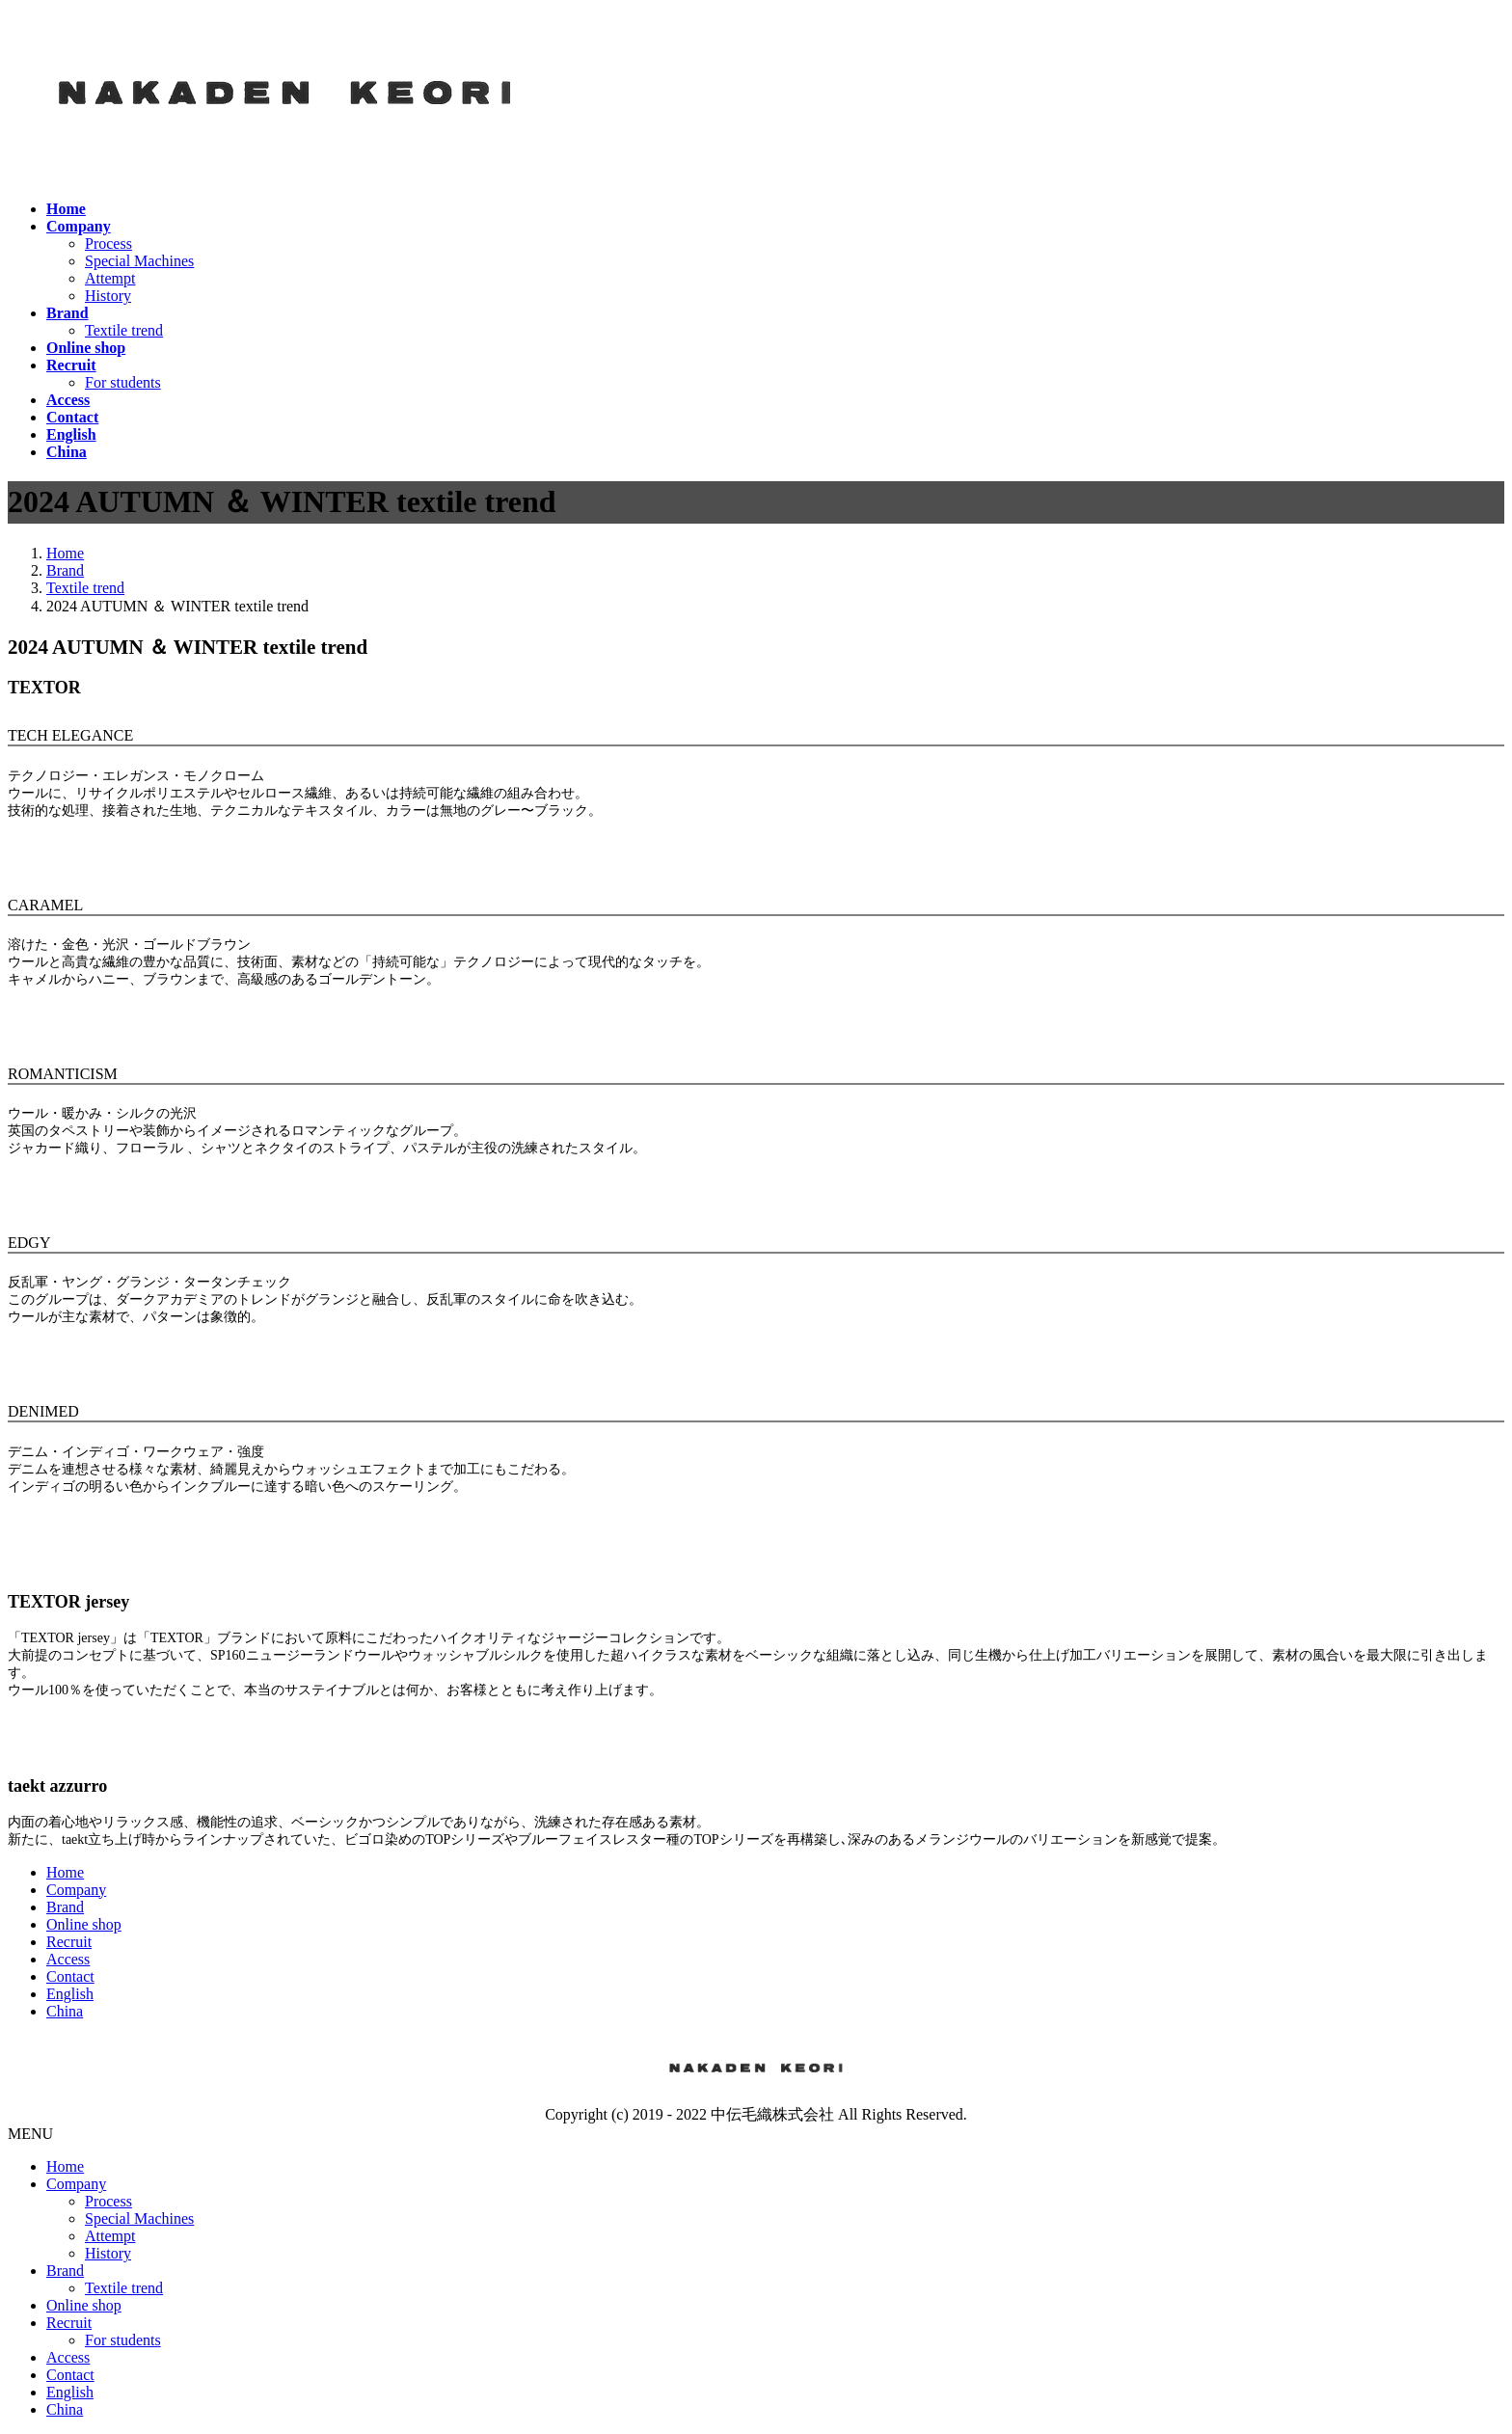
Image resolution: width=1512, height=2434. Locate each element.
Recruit (69, 1942)
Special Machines (139, 261)
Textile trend (124, 330)
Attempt (110, 278)
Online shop (84, 1924)
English (70, 1994)
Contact (70, 1976)
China (64, 2011)
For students (123, 382)
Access (68, 1959)
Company (76, 1889)
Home (65, 1872)
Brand (65, 1907)
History (108, 295)
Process (108, 243)
